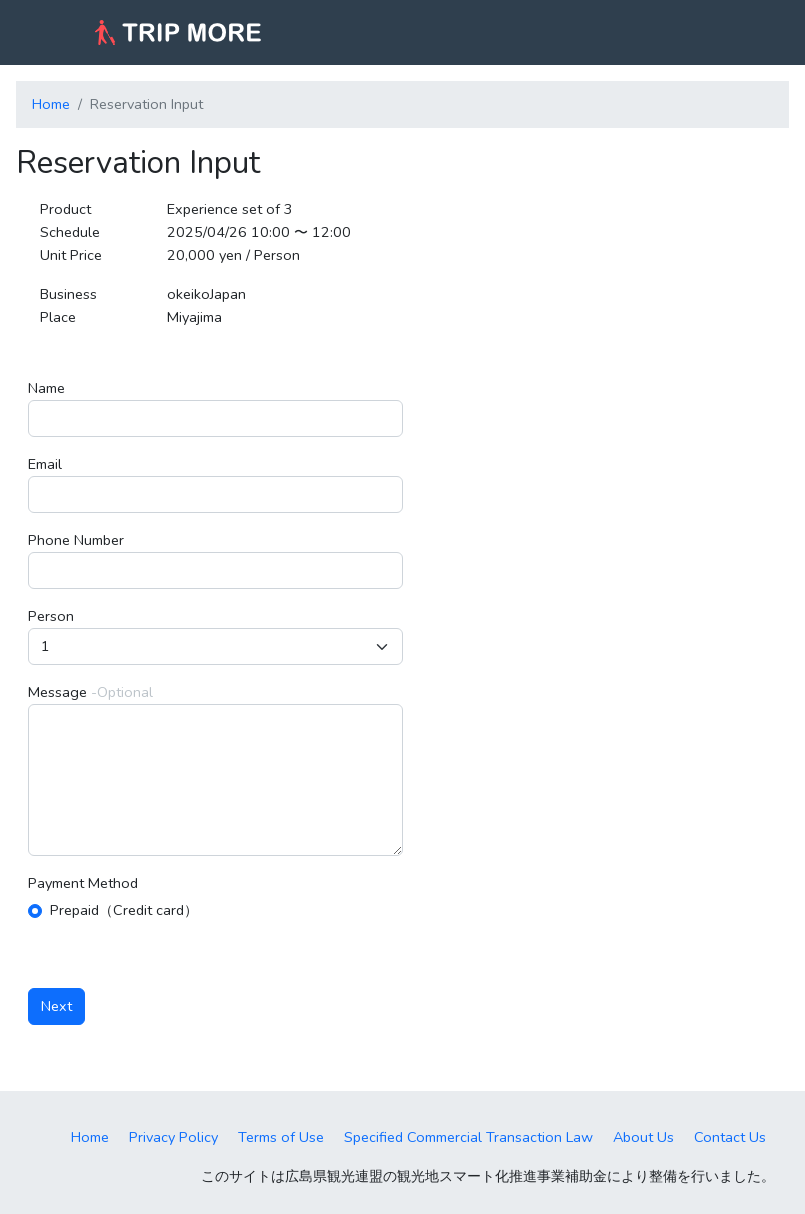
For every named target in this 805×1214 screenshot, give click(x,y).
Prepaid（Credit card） (124, 910)
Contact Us (730, 1137)
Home (51, 104)
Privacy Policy (173, 1137)
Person (51, 616)
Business (68, 294)
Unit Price (71, 255)
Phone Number (76, 540)
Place (58, 317)
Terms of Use (281, 1137)
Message (57, 692)
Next (56, 1006)
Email (45, 464)
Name (46, 388)
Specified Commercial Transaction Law (468, 1137)
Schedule (70, 232)
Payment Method (83, 883)
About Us (643, 1137)
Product (65, 209)
